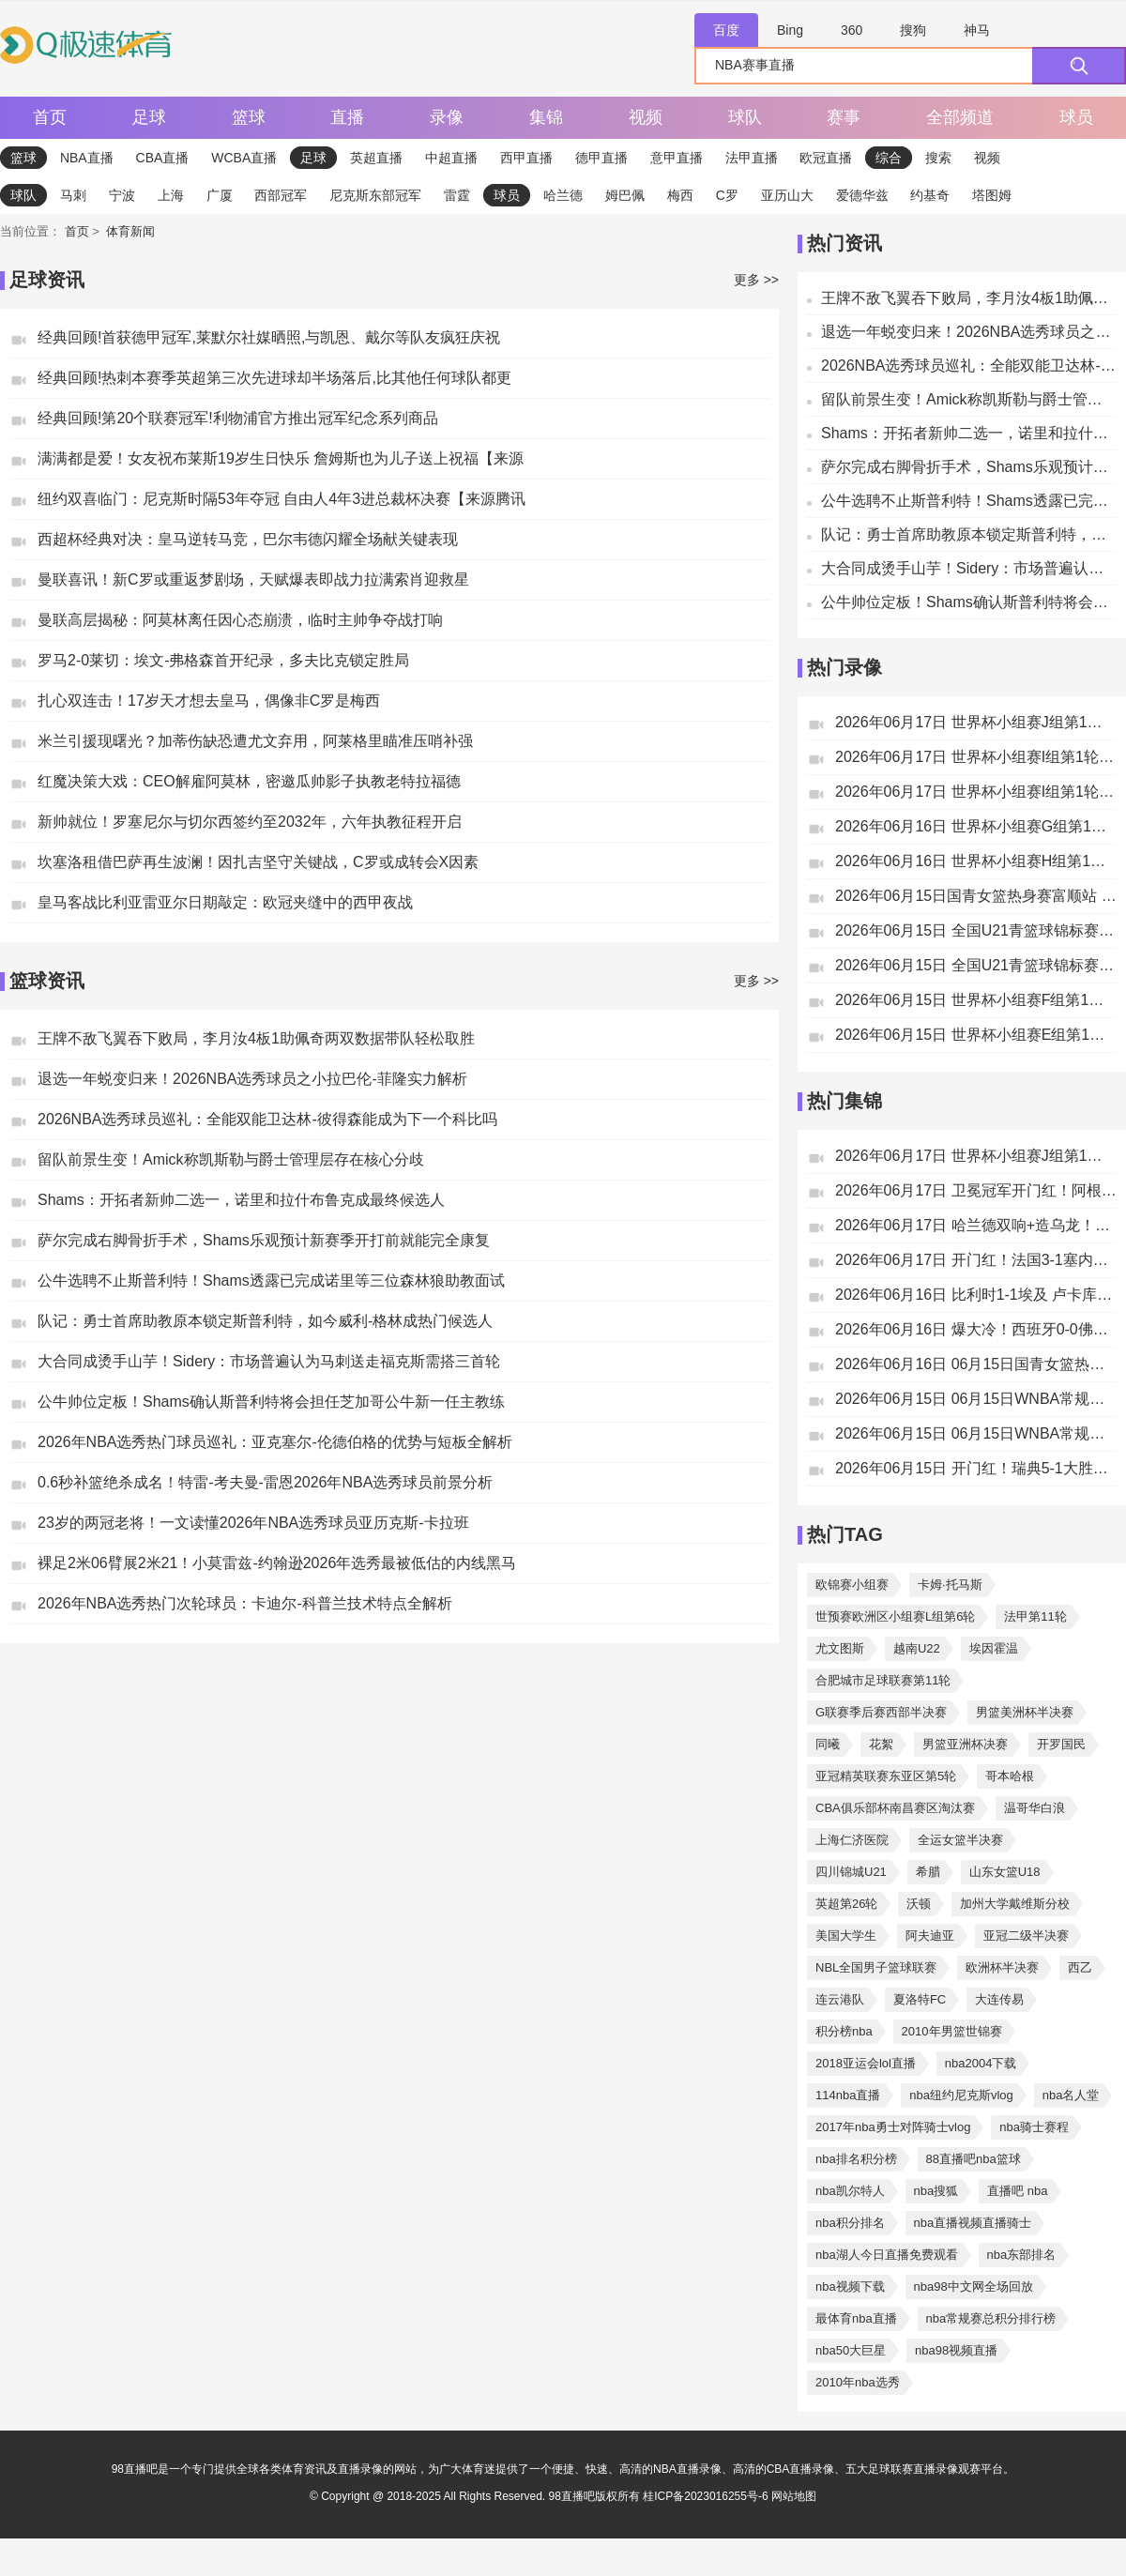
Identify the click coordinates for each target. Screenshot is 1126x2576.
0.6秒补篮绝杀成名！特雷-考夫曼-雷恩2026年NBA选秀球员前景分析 (265, 1482)
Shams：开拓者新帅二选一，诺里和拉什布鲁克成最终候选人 (241, 1200)
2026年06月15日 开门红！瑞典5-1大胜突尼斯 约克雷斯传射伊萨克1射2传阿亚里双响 (976, 1468)
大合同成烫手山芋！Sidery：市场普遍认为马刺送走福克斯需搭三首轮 (269, 1361)
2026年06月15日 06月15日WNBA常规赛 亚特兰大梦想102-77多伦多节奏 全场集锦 (976, 1399)
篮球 (249, 117)
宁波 (122, 195)
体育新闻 (130, 231)
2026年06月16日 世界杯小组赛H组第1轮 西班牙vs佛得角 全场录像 (976, 861)
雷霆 (457, 195)
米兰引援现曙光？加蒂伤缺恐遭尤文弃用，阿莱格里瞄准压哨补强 (255, 741)
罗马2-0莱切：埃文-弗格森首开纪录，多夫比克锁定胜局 (223, 660)
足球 (149, 117)
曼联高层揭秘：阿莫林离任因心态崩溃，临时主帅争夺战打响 (240, 620)
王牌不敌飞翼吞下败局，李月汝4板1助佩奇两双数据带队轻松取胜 (256, 1038)
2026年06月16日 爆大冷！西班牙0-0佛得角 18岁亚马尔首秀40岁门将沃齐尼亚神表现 (976, 1329)
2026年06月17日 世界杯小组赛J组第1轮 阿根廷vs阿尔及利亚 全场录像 (976, 722)
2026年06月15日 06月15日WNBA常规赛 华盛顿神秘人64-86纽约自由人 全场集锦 (976, 1433)
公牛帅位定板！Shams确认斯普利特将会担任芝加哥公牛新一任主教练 (271, 1402)
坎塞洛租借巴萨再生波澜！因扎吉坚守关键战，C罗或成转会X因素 (258, 862)
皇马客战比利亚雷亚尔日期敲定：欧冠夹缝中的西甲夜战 (225, 902)
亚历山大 (787, 195)
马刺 (73, 195)
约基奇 (930, 195)
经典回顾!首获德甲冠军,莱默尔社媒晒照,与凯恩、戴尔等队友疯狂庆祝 (269, 337)
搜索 (938, 157)
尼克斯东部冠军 (375, 195)
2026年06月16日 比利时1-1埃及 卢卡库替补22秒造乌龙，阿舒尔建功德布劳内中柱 (976, 1295)
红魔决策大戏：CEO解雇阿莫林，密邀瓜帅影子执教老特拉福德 (249, 781)
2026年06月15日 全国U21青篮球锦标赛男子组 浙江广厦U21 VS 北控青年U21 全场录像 (976, 965)
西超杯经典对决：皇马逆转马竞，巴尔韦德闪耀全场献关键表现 (248, 539)
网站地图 (793, 2496)
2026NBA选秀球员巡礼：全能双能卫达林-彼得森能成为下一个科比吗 (267, 1119)
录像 (447, 117)
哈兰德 (563, 195)
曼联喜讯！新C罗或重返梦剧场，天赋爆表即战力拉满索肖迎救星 (253, 579)
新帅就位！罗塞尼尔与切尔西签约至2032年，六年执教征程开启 (250, 822)
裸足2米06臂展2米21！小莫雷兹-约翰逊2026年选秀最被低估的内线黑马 (277, 1563)
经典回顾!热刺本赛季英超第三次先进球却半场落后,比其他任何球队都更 (274, 378)
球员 (1076, 117)
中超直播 (451, 157)
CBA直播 (163, 157)
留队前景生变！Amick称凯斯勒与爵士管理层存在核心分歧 (231, 1159)
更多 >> (756, 279)
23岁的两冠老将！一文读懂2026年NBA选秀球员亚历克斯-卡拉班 (253, 1523)
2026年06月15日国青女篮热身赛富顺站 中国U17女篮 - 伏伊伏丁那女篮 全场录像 (976, 896)
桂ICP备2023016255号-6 (707, 2496)
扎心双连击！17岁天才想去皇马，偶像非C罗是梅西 (209, 701)
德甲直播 (601, 157)
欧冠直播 (825, 157)
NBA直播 (87, 157)
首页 (50, 117)
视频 (645, 117)
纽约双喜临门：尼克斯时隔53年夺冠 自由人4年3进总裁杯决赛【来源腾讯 (281, 499)
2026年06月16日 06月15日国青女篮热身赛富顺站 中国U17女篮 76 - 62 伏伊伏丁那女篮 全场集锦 (976, 1364)
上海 (171, 195)
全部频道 (960, 117)
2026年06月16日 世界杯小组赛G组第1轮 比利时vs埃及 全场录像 (976, 826)
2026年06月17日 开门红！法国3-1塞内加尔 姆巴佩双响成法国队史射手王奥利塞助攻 (976, 1260)
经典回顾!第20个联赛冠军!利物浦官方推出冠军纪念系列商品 (238, 418)
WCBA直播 (244, 157)
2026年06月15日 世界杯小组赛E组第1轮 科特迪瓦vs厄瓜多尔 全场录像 (976, 1035)
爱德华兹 (862, 195)
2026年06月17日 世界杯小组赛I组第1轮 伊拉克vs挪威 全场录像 (976, 757)
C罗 (727, 195)
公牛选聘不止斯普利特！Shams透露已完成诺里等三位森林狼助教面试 (271, 1280)
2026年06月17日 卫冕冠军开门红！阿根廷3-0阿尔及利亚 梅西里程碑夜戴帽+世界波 (976, 1190)
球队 (745, 117)
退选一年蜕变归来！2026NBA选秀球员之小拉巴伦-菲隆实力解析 (252, 1079)
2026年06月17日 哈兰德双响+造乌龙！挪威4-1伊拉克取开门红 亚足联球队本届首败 (976, 1225)
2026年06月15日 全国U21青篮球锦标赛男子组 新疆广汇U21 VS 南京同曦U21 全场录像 (976, 930)
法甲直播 (751, 157)
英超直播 (376, 157)
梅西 (680, 195)
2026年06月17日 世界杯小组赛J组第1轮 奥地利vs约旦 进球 (976, 1156)
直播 (347, 117)
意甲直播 (676, 157)
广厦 (219, 195)
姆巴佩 (625, 195)
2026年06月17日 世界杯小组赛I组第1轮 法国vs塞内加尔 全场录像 (976, 792)
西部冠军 (280, 195)
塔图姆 (992, 195)
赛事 (843, 117)
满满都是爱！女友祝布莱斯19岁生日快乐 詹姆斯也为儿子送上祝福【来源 (281, 458)
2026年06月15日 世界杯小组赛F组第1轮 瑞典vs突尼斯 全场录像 (976, 1000)
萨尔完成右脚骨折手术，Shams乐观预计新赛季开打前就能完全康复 (264, 1240)
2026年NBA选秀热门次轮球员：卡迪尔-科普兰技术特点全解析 (245, 1603)
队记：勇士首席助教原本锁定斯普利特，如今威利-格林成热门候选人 (265, 1321)
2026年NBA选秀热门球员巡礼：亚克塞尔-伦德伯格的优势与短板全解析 (275, 1442)
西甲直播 (526, 157)
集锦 (546, 117)
